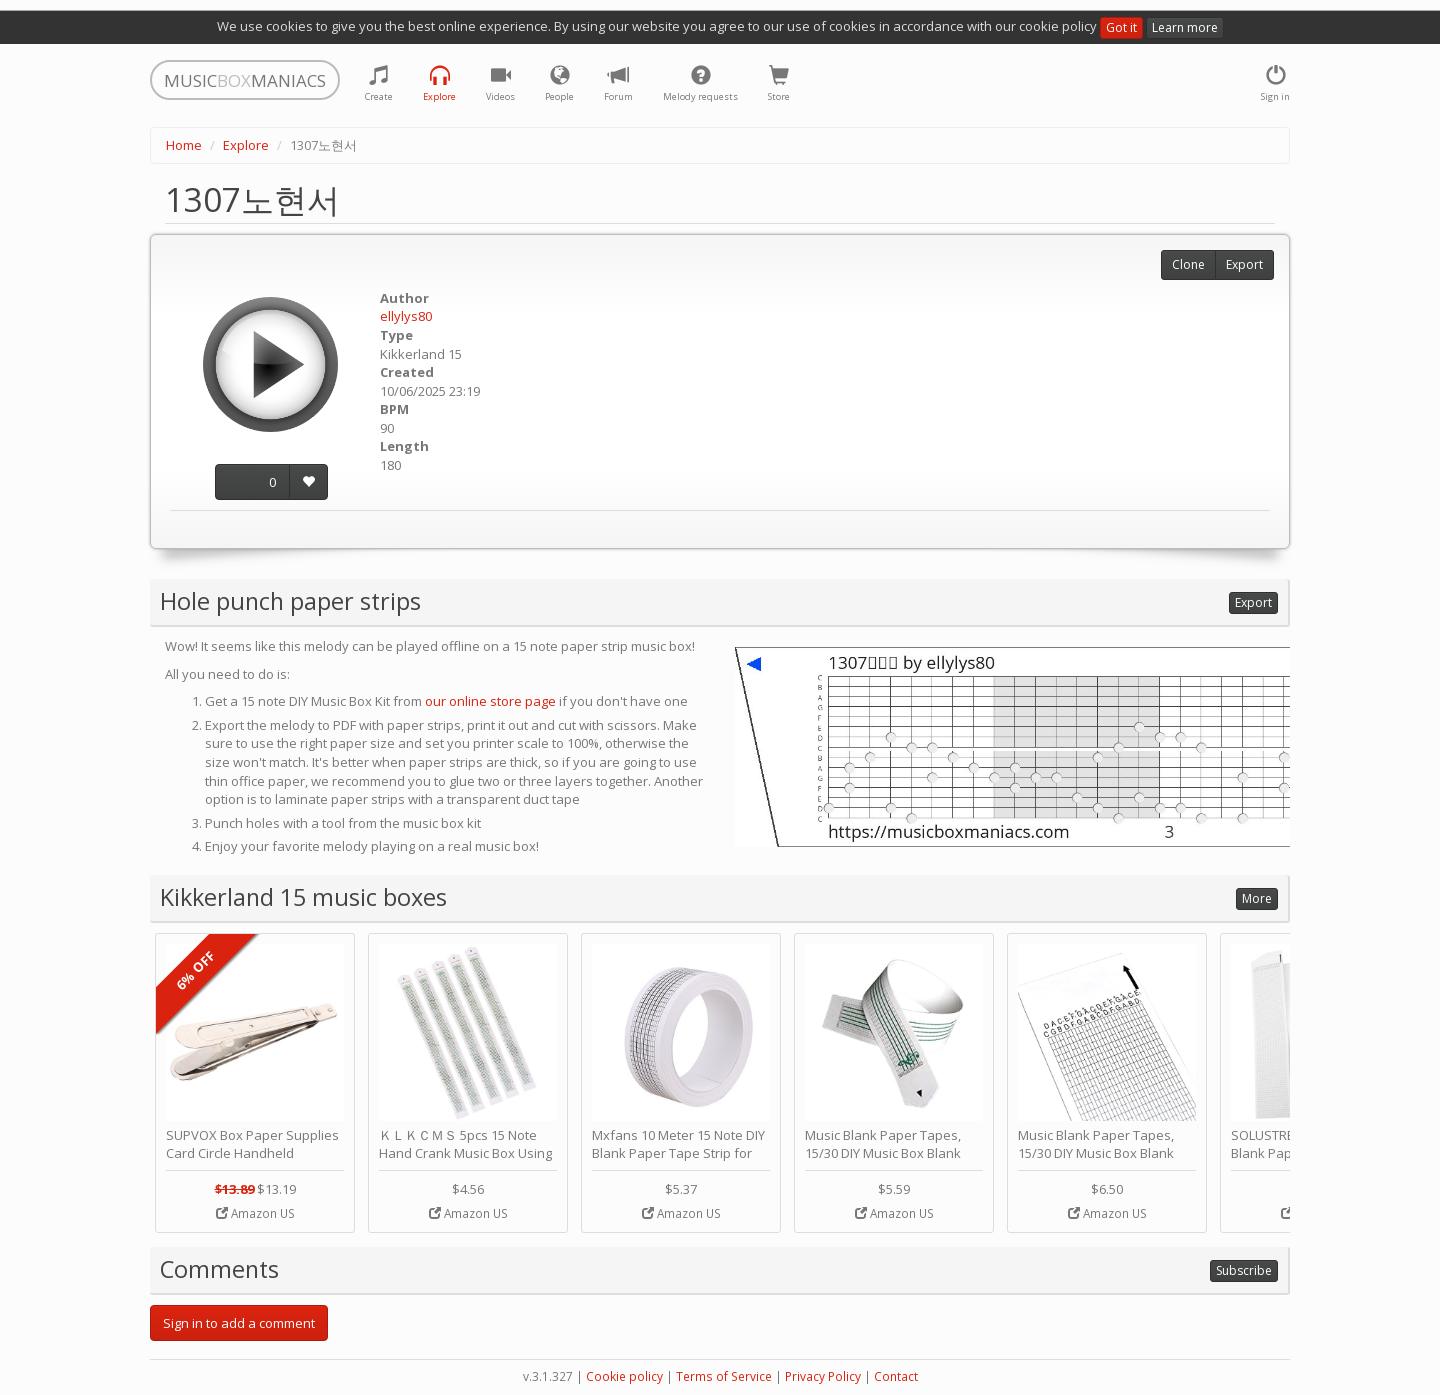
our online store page (490, 701)
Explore (246, 145)
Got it (1121, 27)
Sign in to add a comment (239, 1323)
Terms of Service (724, 1376)
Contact (896, 1376)
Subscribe (1244, 1270)
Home (184, 145)
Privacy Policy (823, 1376)
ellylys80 (406, 316)
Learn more (1185, 27)
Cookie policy (624, 1376)
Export (1244, 264)
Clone (1188, 264)
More (1257, 898)
